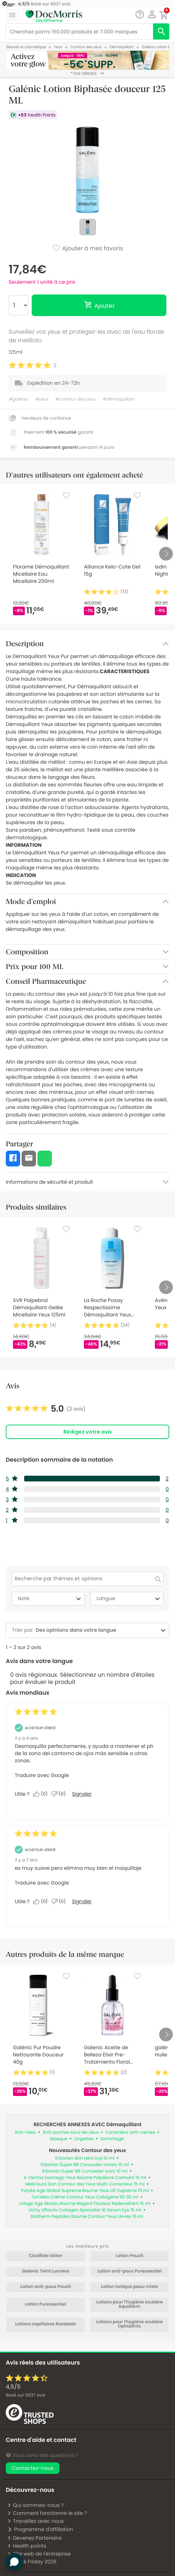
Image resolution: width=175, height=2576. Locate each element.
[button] (151, 14)
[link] (46, 1409)
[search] (161, 31)
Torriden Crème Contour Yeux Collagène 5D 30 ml (84, 2197)
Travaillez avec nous (35, 2521)
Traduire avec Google (42, 1775)
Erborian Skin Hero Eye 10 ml (84, 2158)
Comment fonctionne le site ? (47, 2513)
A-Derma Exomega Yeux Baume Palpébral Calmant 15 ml (84, 2178)
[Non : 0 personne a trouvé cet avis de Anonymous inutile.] (60, 1794)
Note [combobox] (50, 1598)
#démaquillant (118, 399)
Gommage (112, 2139)
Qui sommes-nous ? (35, 2505)
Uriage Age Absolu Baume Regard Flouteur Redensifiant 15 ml (85, 2204)
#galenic (18, 399)
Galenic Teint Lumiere (45, 2271)
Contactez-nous (33, 2468)
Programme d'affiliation (40, 2529)
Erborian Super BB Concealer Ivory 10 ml (84, 2171)
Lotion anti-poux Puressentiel (129, 2271)
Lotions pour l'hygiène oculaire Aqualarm (129, 2304)
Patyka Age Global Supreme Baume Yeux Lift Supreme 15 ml (85, 2191)
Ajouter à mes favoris (87, 249)
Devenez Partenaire (34, 2537)
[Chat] (139, 14)
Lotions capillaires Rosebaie (45, 2324)
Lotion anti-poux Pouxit (45, 2287)
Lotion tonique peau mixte (129, 2287)
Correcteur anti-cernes (130, 2132)
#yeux (41, 399)
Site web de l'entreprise (39, 2553)
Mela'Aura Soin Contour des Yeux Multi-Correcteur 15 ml (84, 2184)
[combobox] (96, 1630)
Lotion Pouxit (129, 2256)
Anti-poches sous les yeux (70, 2132)
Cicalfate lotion (45, 2256)
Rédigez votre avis (87, 1431)
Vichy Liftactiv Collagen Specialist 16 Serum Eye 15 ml (84, 2210)
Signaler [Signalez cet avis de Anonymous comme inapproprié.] (82, 1794)
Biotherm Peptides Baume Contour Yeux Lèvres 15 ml (87, 2217)
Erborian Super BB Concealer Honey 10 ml (85, 2165)
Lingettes (84, 2139)
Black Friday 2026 (32, 2561)
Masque (58, 2139)
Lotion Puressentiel (45, 2304)
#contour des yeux (75, 399)
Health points (26, 2545)
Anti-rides (25, 2132)
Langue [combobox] (129, 1598)
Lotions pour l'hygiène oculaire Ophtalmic (129, 2324)
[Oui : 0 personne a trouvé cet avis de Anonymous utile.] (42, 1794)
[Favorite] (66, 495)
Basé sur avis (25, 2395)
